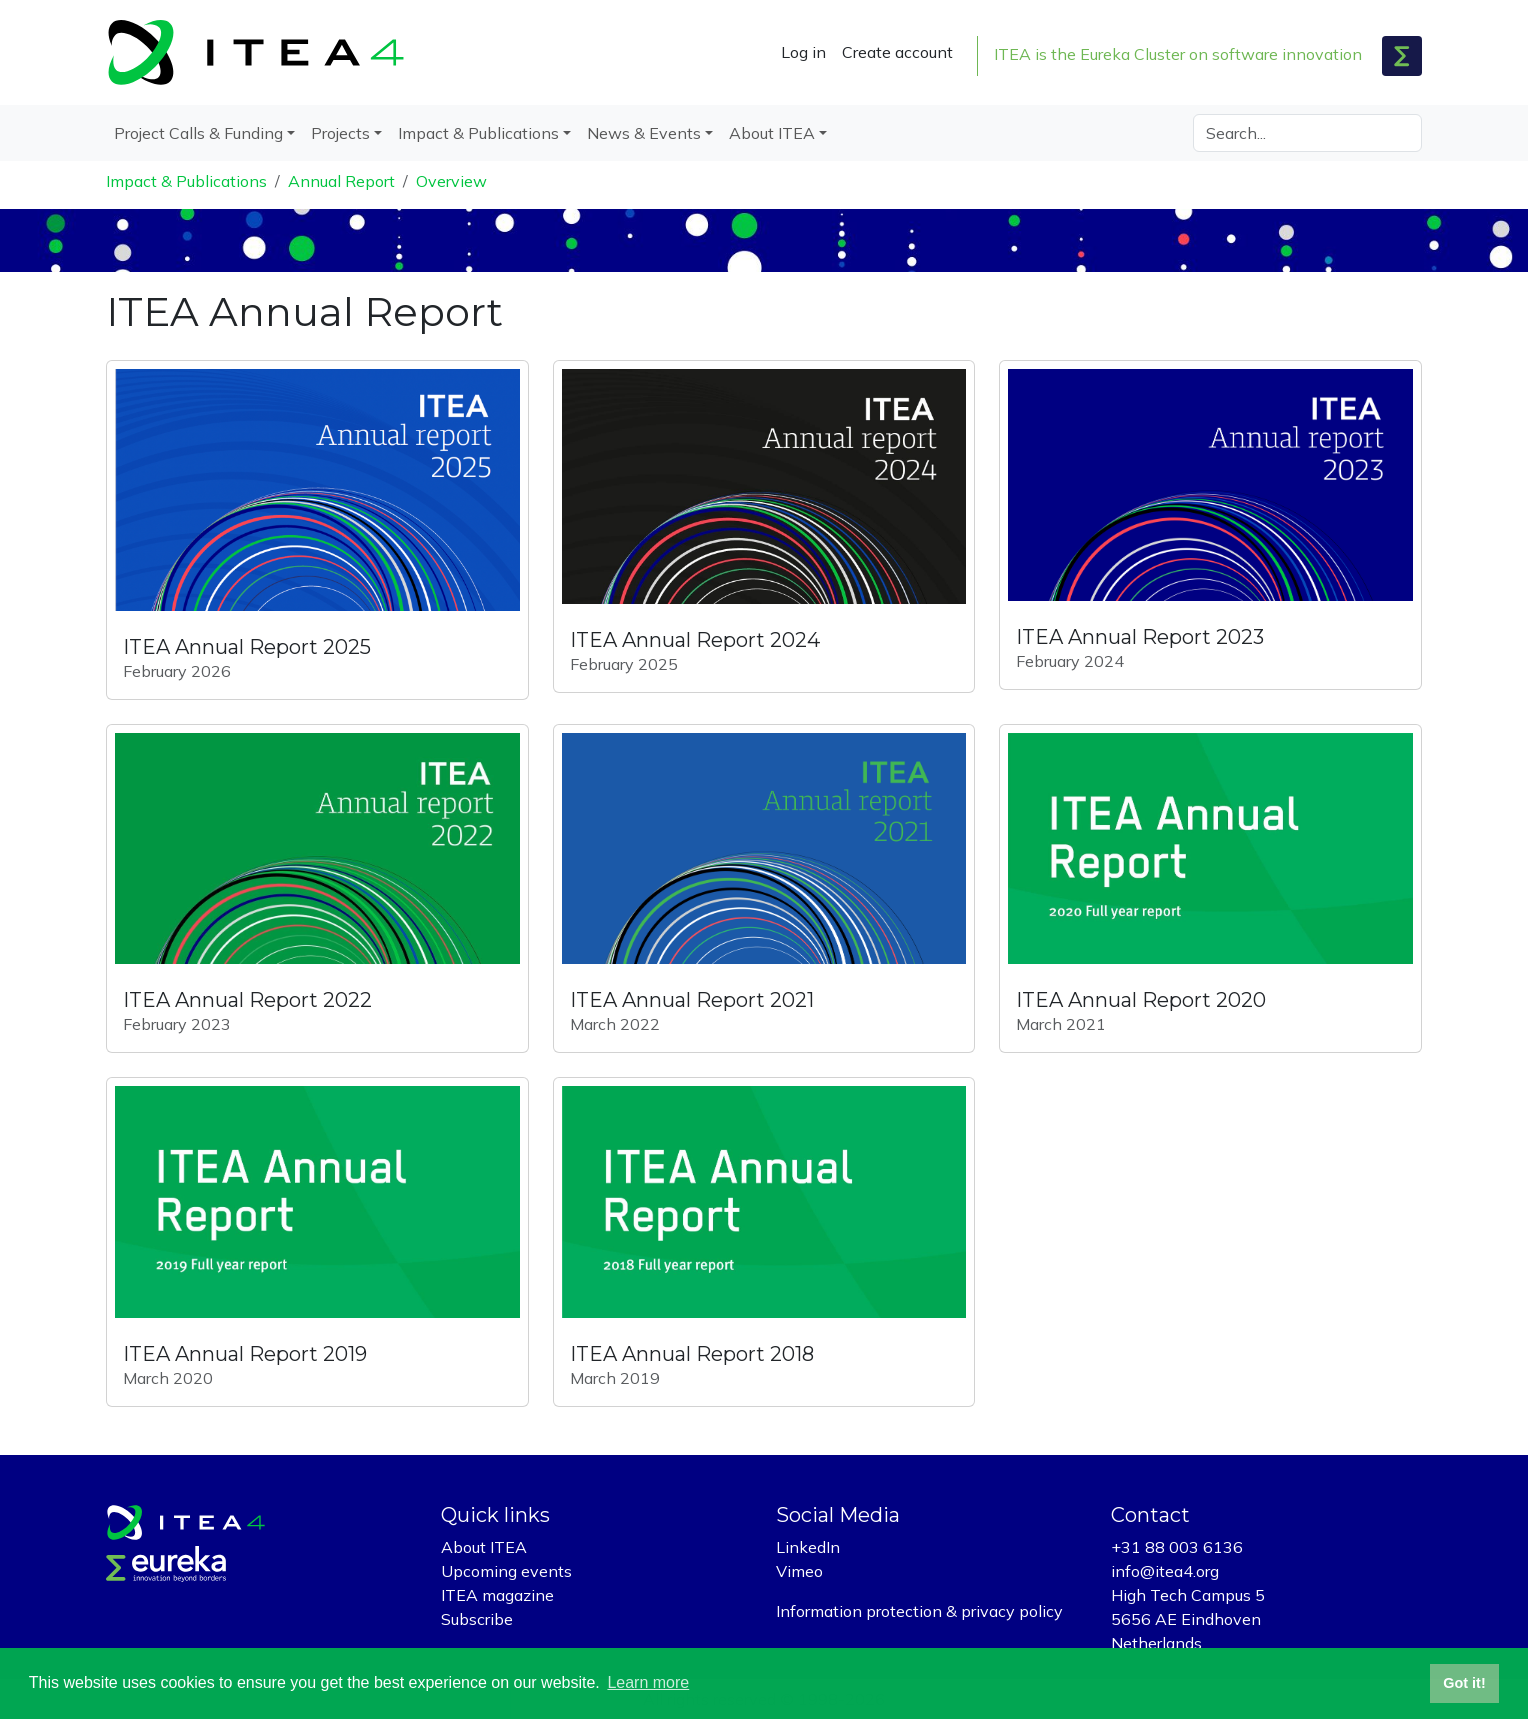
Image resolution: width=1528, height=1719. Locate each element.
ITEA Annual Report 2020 (1141, 1000)
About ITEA (484, 1547)
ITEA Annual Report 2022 (247, 1000)
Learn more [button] (648, 1682)
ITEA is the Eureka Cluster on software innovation (1178, 54)
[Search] (1307, 133)
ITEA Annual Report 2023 (1140, 637)
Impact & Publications (186, 181)
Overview (451, 181)
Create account (897, 52)
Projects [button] (340, 133)
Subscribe (477, 1619)
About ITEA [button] (772, 133)
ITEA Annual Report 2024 (695, 640)
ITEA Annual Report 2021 (692, 1000)
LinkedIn (808, 1547)
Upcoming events (506, 1571)
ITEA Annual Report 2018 (692, 1354)
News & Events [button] (644, 133)
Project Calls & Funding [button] (198, 133)
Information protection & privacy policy (919, 1611)
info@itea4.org (1165, 1571)
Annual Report (341, 181)
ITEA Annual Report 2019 (245, 1354)
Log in (803, 52)
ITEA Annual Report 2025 (247, 647)
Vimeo (799, 1571)
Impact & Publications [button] (478, 133)
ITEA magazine (497, 1595)
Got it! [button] (1464, 1683)
